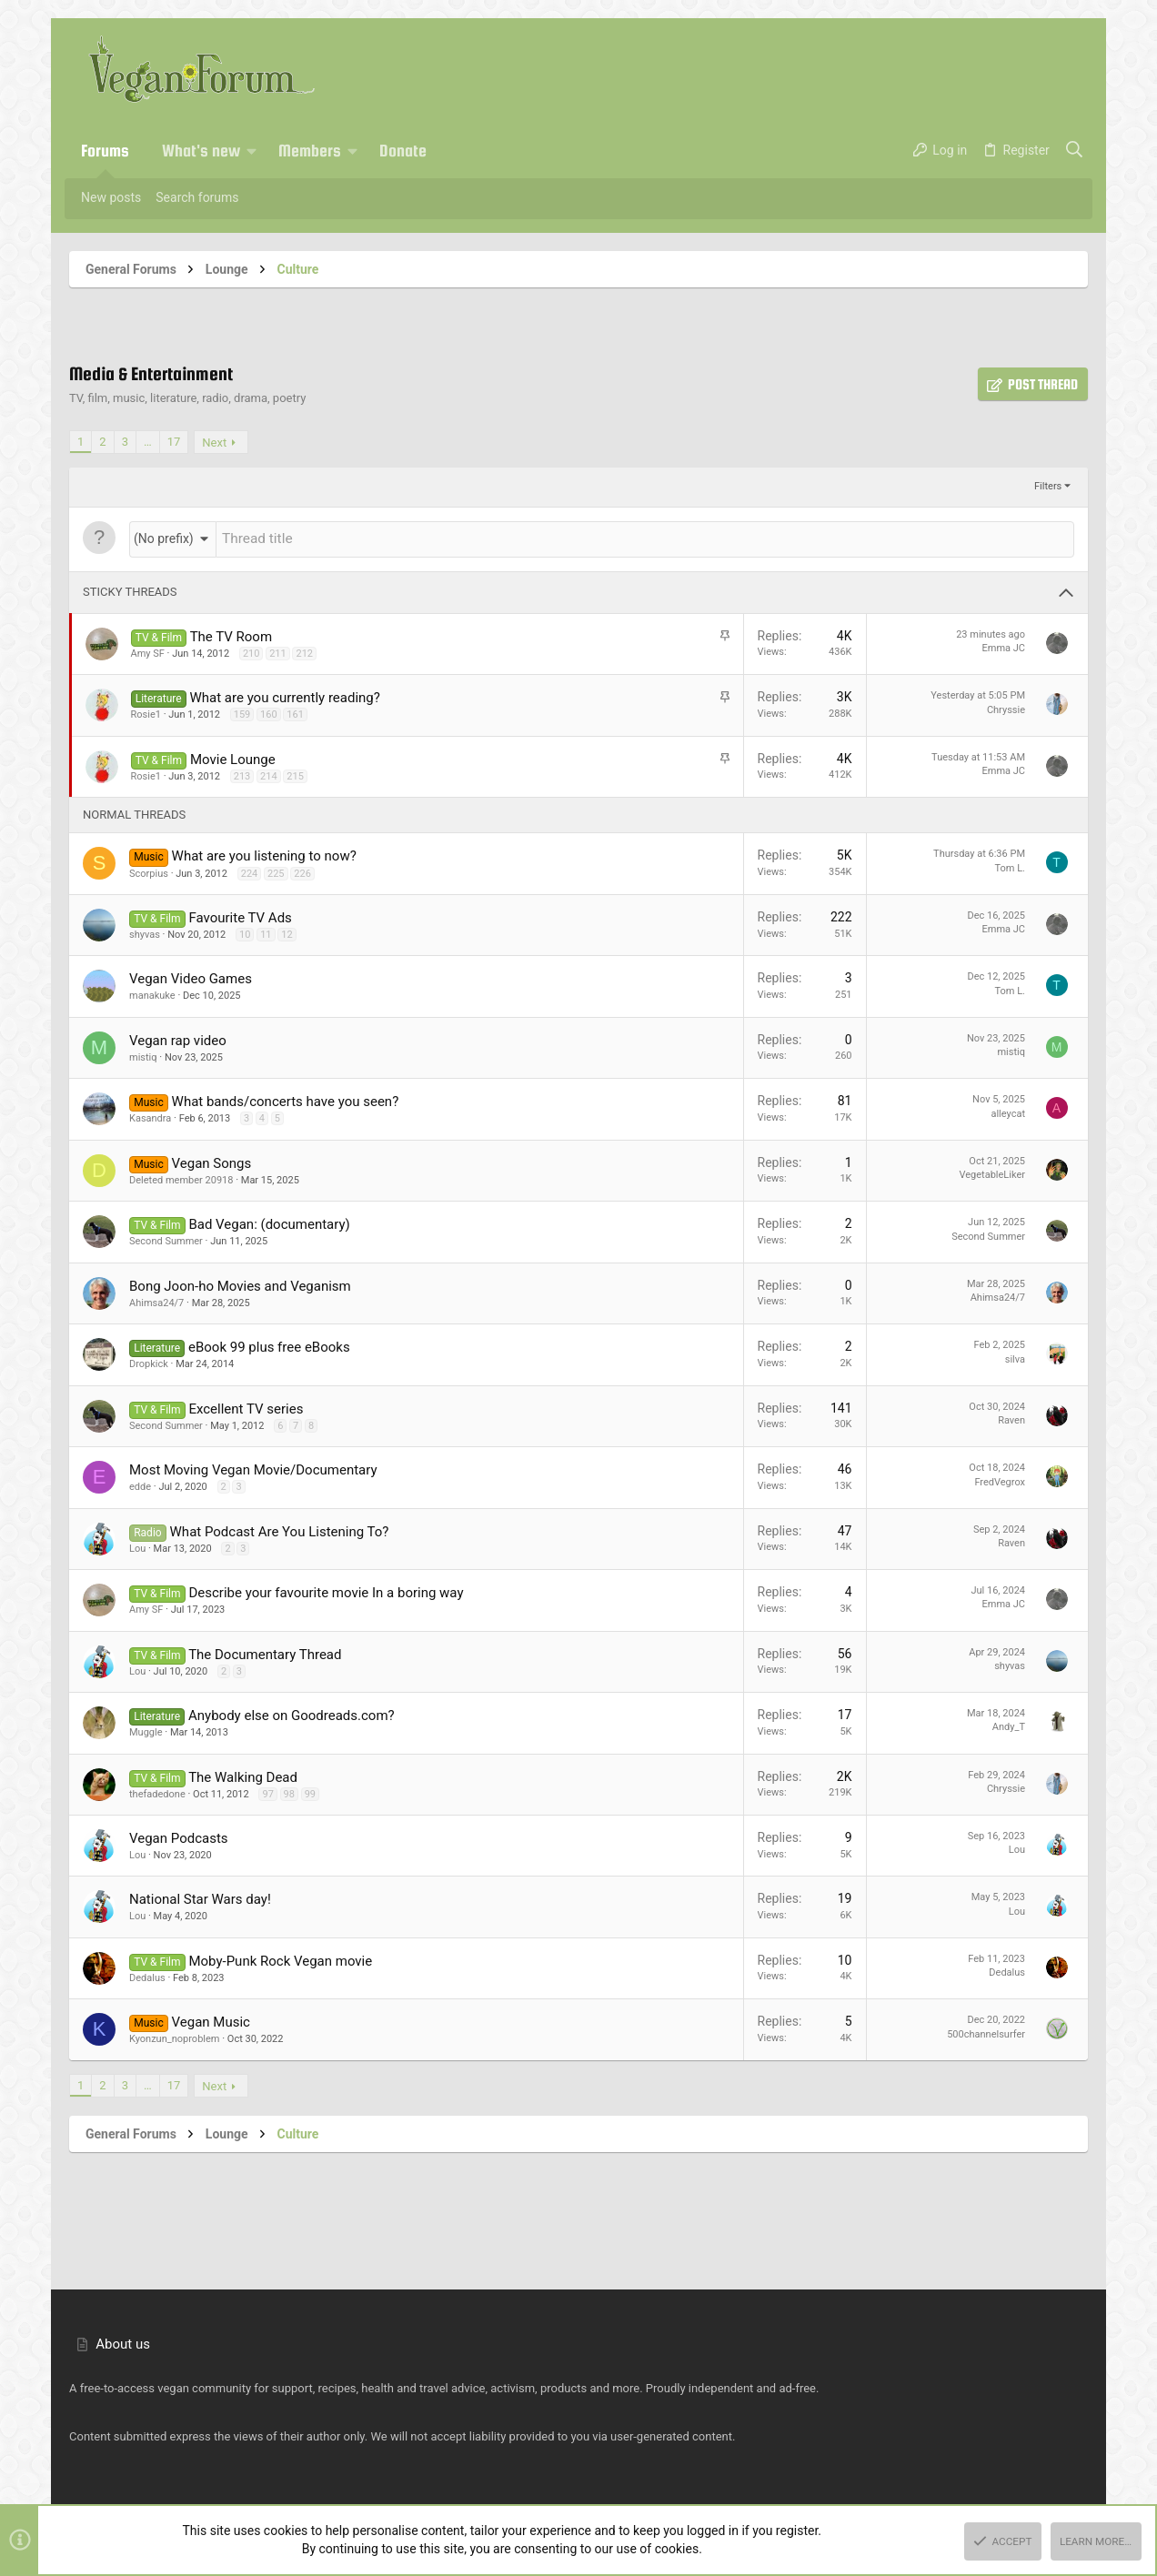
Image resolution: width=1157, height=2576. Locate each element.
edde (140, 1485)
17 (174, 441)
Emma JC (1004, 646)
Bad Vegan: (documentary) (268, 1222)
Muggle (146, 1730)
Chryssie (1006, 708)
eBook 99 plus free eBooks (269, 1345)
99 (310, 1792)
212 (304, 652)
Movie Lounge (233, 758)
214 (268, 774)
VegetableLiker (992, 1173)
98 (289, 1792)
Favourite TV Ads (239, 916)
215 (295, 774)
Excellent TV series (245, 1407)
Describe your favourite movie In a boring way (325, 1591)
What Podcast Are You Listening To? (279, 1530)
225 (276, 872)
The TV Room (231, 635)
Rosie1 (146, 713)
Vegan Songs (212, 1161)
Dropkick (148, 1362)
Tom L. (1009, 866)
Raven (1011, 1418)
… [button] (148, 441)
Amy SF (148, 652)
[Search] (1074, 151)
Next (214, 442)
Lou (137, 1547)
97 (267, 1792)
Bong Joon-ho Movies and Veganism (240, 1284)
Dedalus (147, 1976)
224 (249, 872)
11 (265, 933)
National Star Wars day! (200, 1897)
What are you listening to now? (264, 854)
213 (242, 774)
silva (1015, 1357)
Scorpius (148, 872)
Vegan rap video (177, 1039)
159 (242, 713)
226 (302, 872)
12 (286, 933)
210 (251, 652)
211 (278, 652)
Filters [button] (1047, 486)
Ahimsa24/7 (156, 1301)
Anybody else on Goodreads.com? (291, 1714)
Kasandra (150, 1116)
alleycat (1008, 1112)
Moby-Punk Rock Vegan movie (280, 1959)
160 (268, 713)
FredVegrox (999, 1480)
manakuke (152, 994)
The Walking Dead (242, 1775)
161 (295, 713)
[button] (252, 151)
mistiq (143, 1056)
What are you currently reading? (285, 696)
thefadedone (157, 1792)
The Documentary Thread (264, 1653)
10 (244, 933)
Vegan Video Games (190, 977)
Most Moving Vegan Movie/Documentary (253, 1468)
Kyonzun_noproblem (174, 2037)
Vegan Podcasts (178, 1836)
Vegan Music (211, 2020)
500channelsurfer (986, 2032)
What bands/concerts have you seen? (285, 1100)
